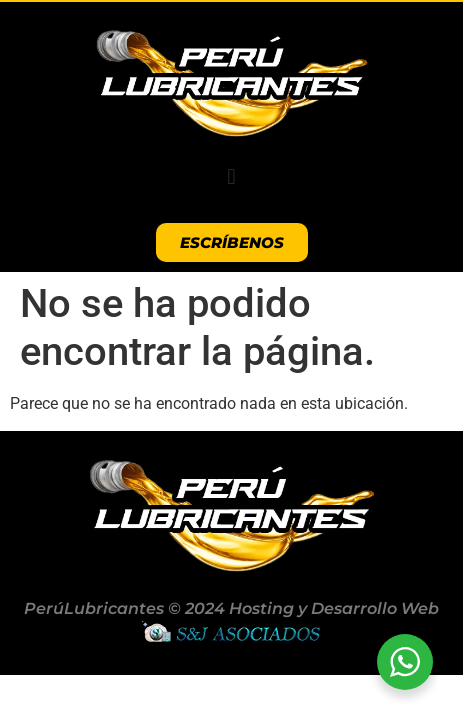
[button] (231, 176)
